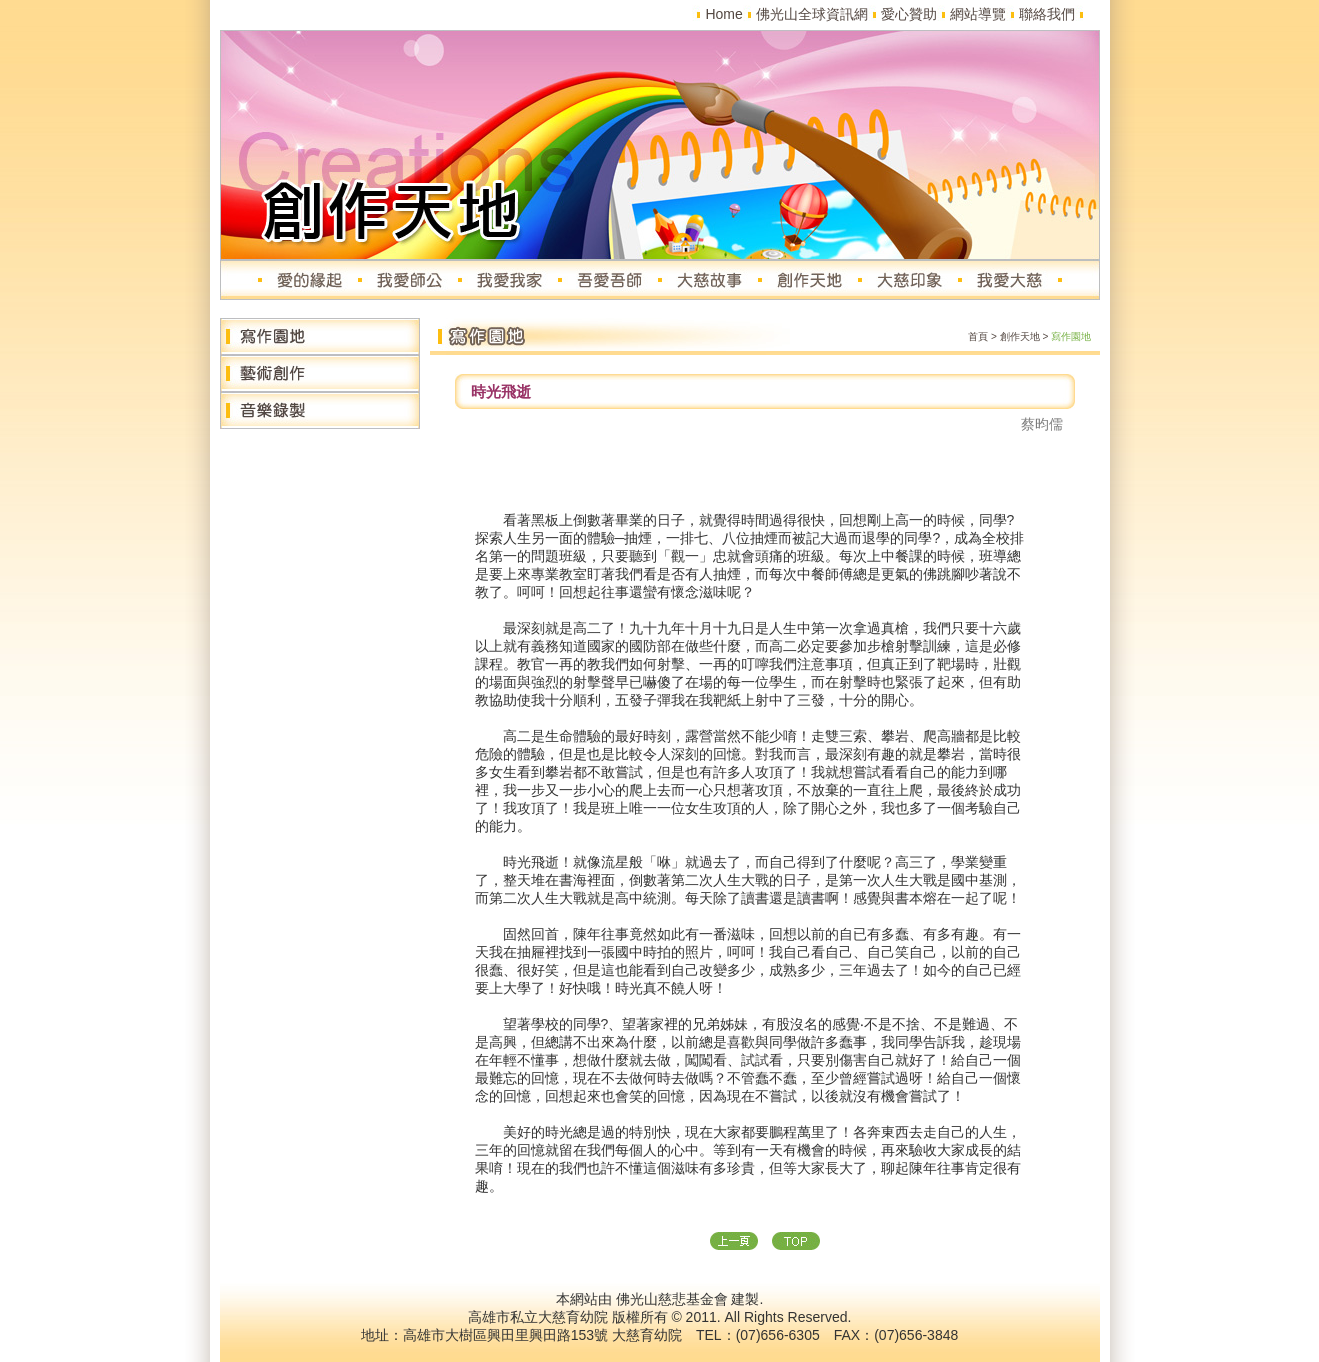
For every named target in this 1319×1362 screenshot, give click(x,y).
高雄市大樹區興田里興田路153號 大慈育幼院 (542, 1335)
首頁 (978, 336)
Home (723, 14)
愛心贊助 (909, 14)
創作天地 (1020, 336)
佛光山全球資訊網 (812, 14)
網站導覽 (978, 14)
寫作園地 (1071, 336)
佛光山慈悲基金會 (672, 1299)
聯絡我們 (1047, 14)
